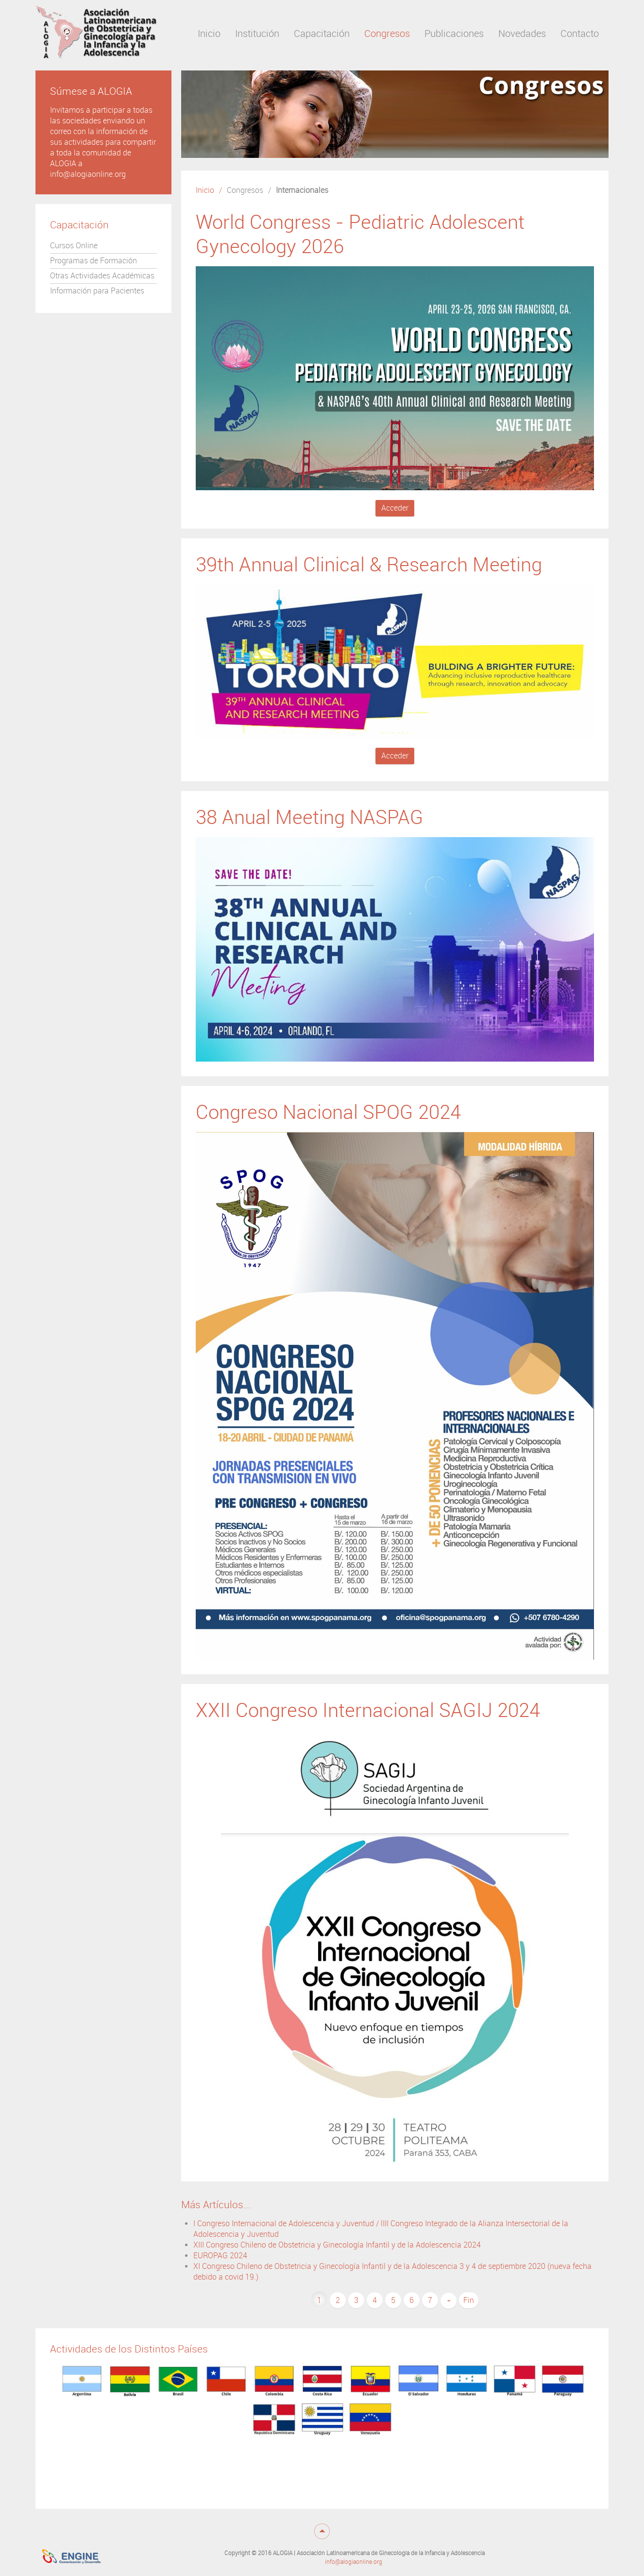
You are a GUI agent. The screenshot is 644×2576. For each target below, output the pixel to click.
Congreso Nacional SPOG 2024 (328, 1112)
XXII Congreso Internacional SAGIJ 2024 (368, 1710)
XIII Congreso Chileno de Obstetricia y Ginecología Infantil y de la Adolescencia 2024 (337, 2245)
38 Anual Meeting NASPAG (310, 817)
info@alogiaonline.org (353, 2562)
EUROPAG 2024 (220, 2255)
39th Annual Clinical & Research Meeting (369, 564)
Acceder (394, 508)
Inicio (205, 190)
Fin (468, 2300)
